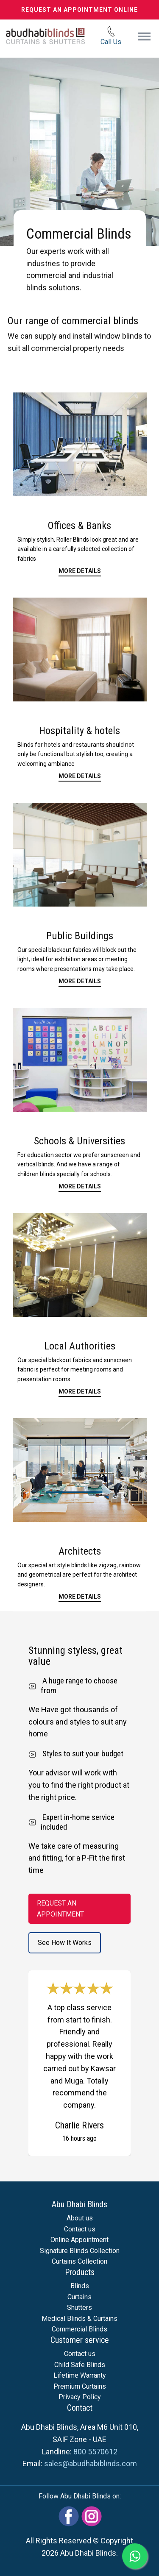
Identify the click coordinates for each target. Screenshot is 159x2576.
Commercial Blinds (79, 2329)
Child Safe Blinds (79, 2365)
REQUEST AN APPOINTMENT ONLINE (79, 9)
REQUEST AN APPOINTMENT (60, 1908)
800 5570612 (95, 2451)
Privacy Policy (80, 2397)
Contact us (79, 2229)
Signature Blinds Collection (80, 2251)
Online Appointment (79, 2240)
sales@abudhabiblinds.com (90, 2463)
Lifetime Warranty (79, 2375)
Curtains (79, 2297)
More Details (80, 570)
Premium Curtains (79, 2386)
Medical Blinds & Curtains (79, 2319)
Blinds (79, 2286)
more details (80, 981)
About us (80, 2218)
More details (80, 776)
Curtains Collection (79, 2261)
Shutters (79, 2307)
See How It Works (65, 1943)
